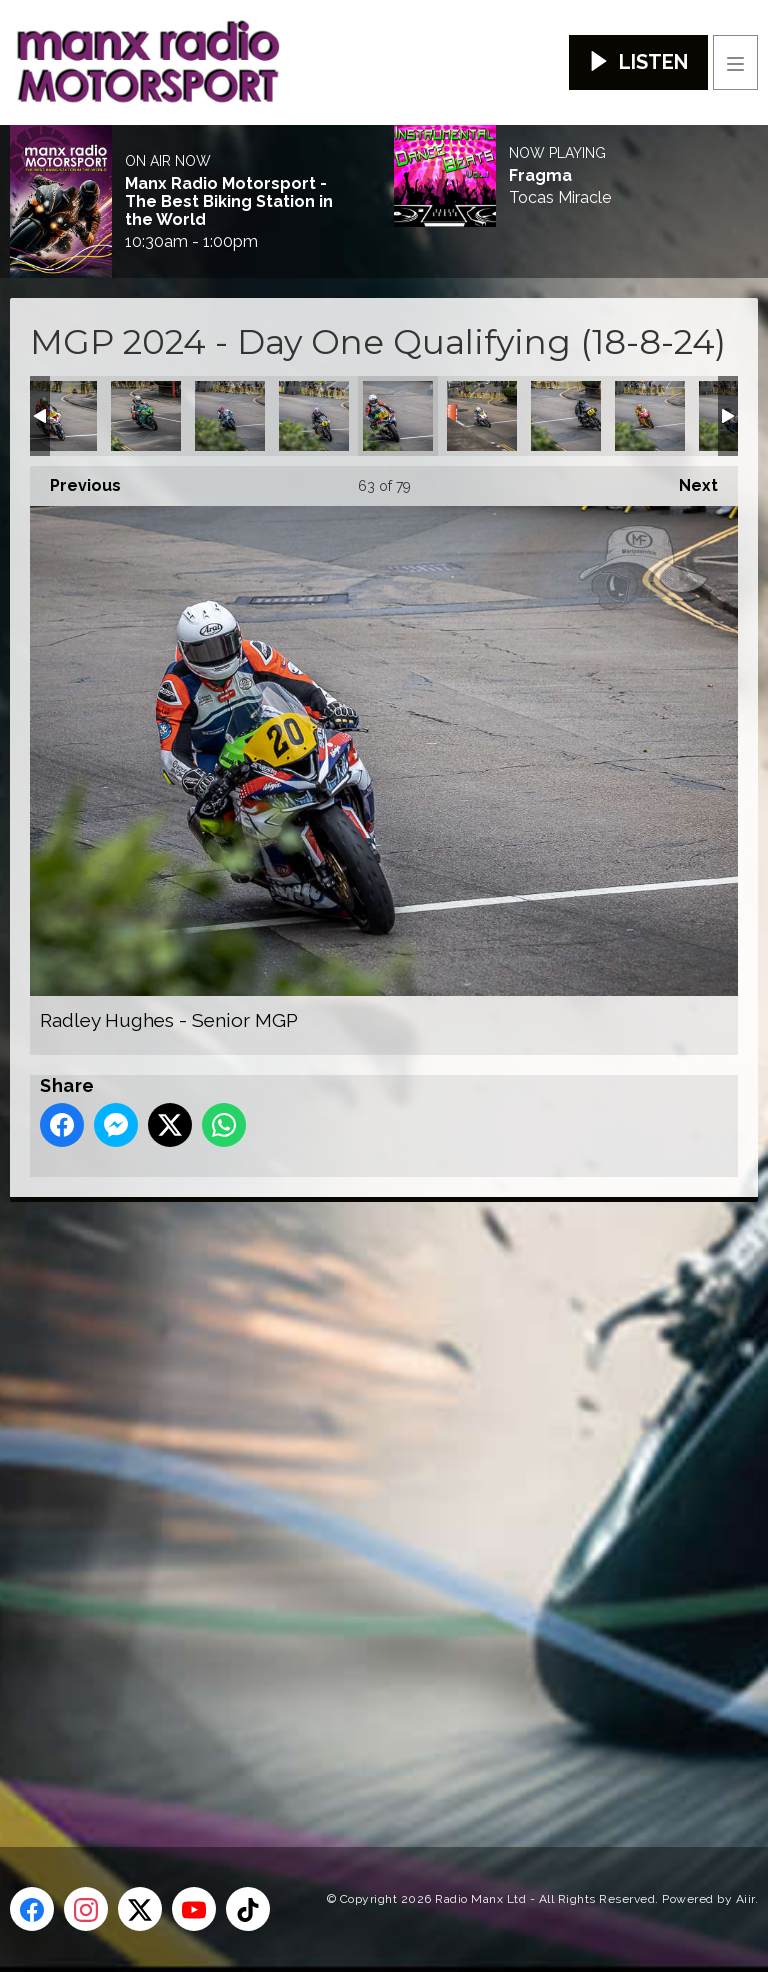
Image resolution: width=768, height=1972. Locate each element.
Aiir (745, 1899)
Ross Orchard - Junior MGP (650, 416)
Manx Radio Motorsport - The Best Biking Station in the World (229, 202)
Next (688, 480)
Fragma (540, 176)
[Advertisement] (385, 1492)
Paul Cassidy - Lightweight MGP (230, 416)
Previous (75, 480)
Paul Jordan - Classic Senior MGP (314, 416)
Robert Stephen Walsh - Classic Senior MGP (566, 416)
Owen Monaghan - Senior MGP (146, 416)
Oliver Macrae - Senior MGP (62, 416)
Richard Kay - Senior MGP (482, 416)
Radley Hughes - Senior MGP (398, 416)
